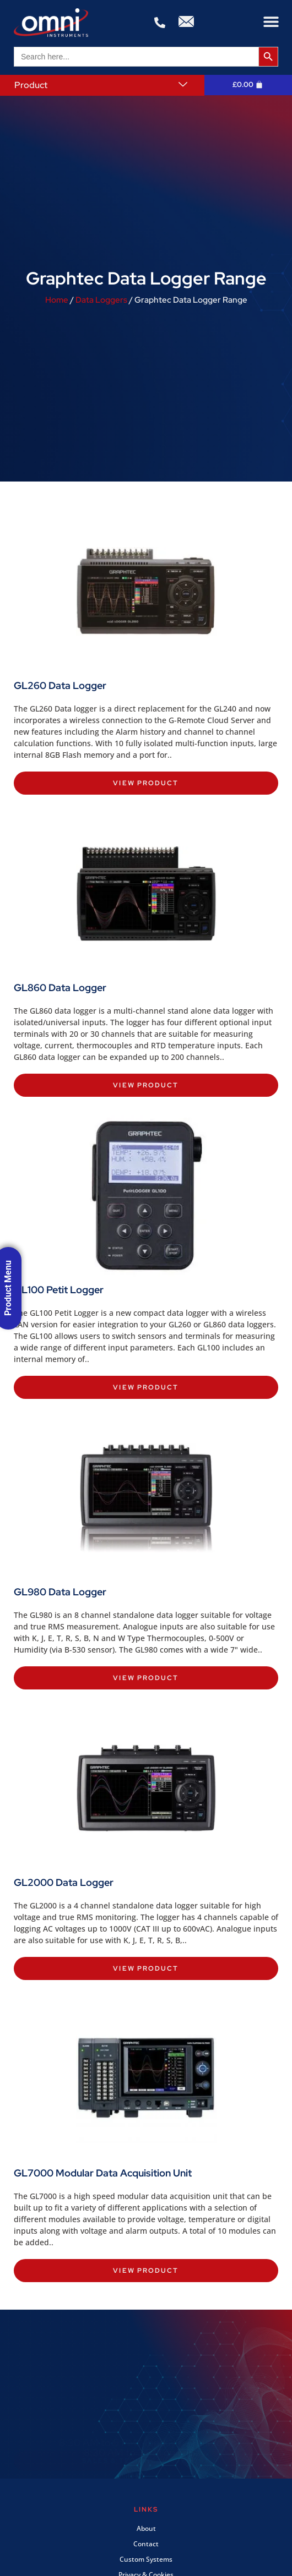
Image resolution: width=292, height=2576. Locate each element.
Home (56, 299)
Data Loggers (101, 299)
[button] (271, 21)
